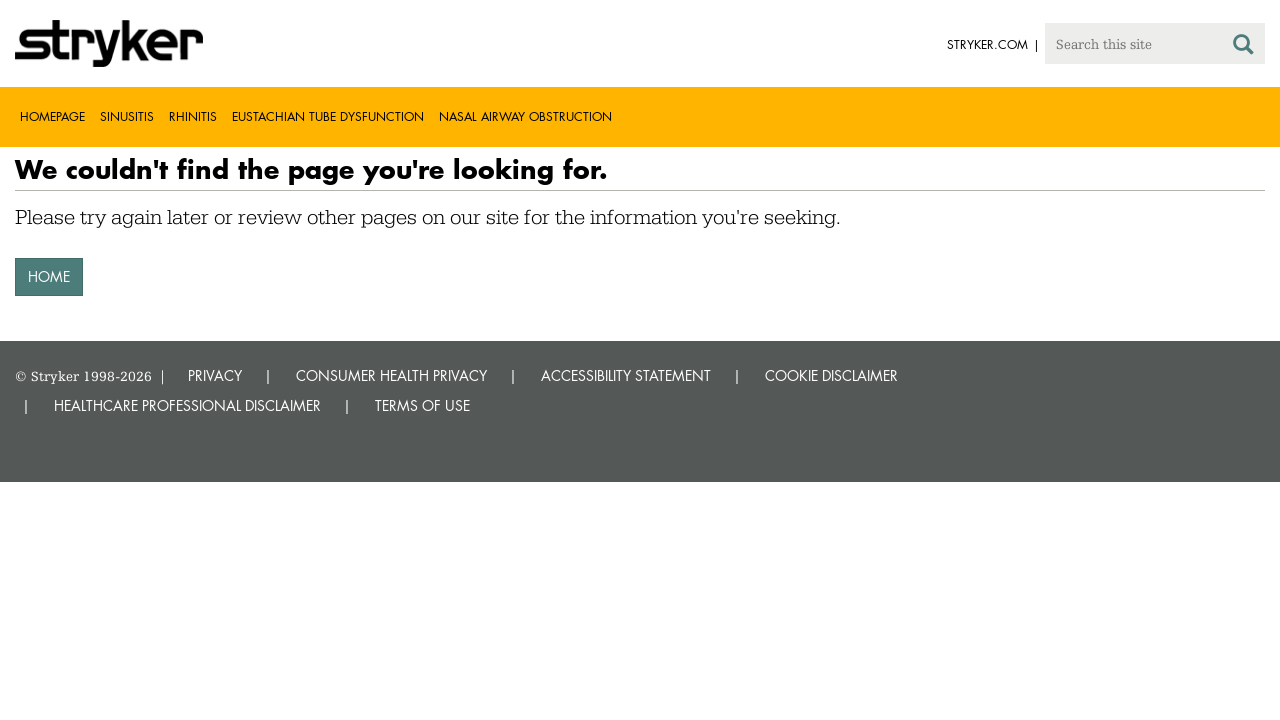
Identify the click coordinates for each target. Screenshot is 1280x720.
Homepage (52, 116)
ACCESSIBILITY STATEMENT (626, 375)
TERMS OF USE (422, 405)
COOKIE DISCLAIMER (831, 375)
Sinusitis (127, 116)
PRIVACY (215, 375)
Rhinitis (193, 116)
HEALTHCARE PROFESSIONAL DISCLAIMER (187, 405)
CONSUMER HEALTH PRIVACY (391, 375)
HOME (49, 276)
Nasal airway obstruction (525, 116)
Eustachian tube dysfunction (328, 116)
